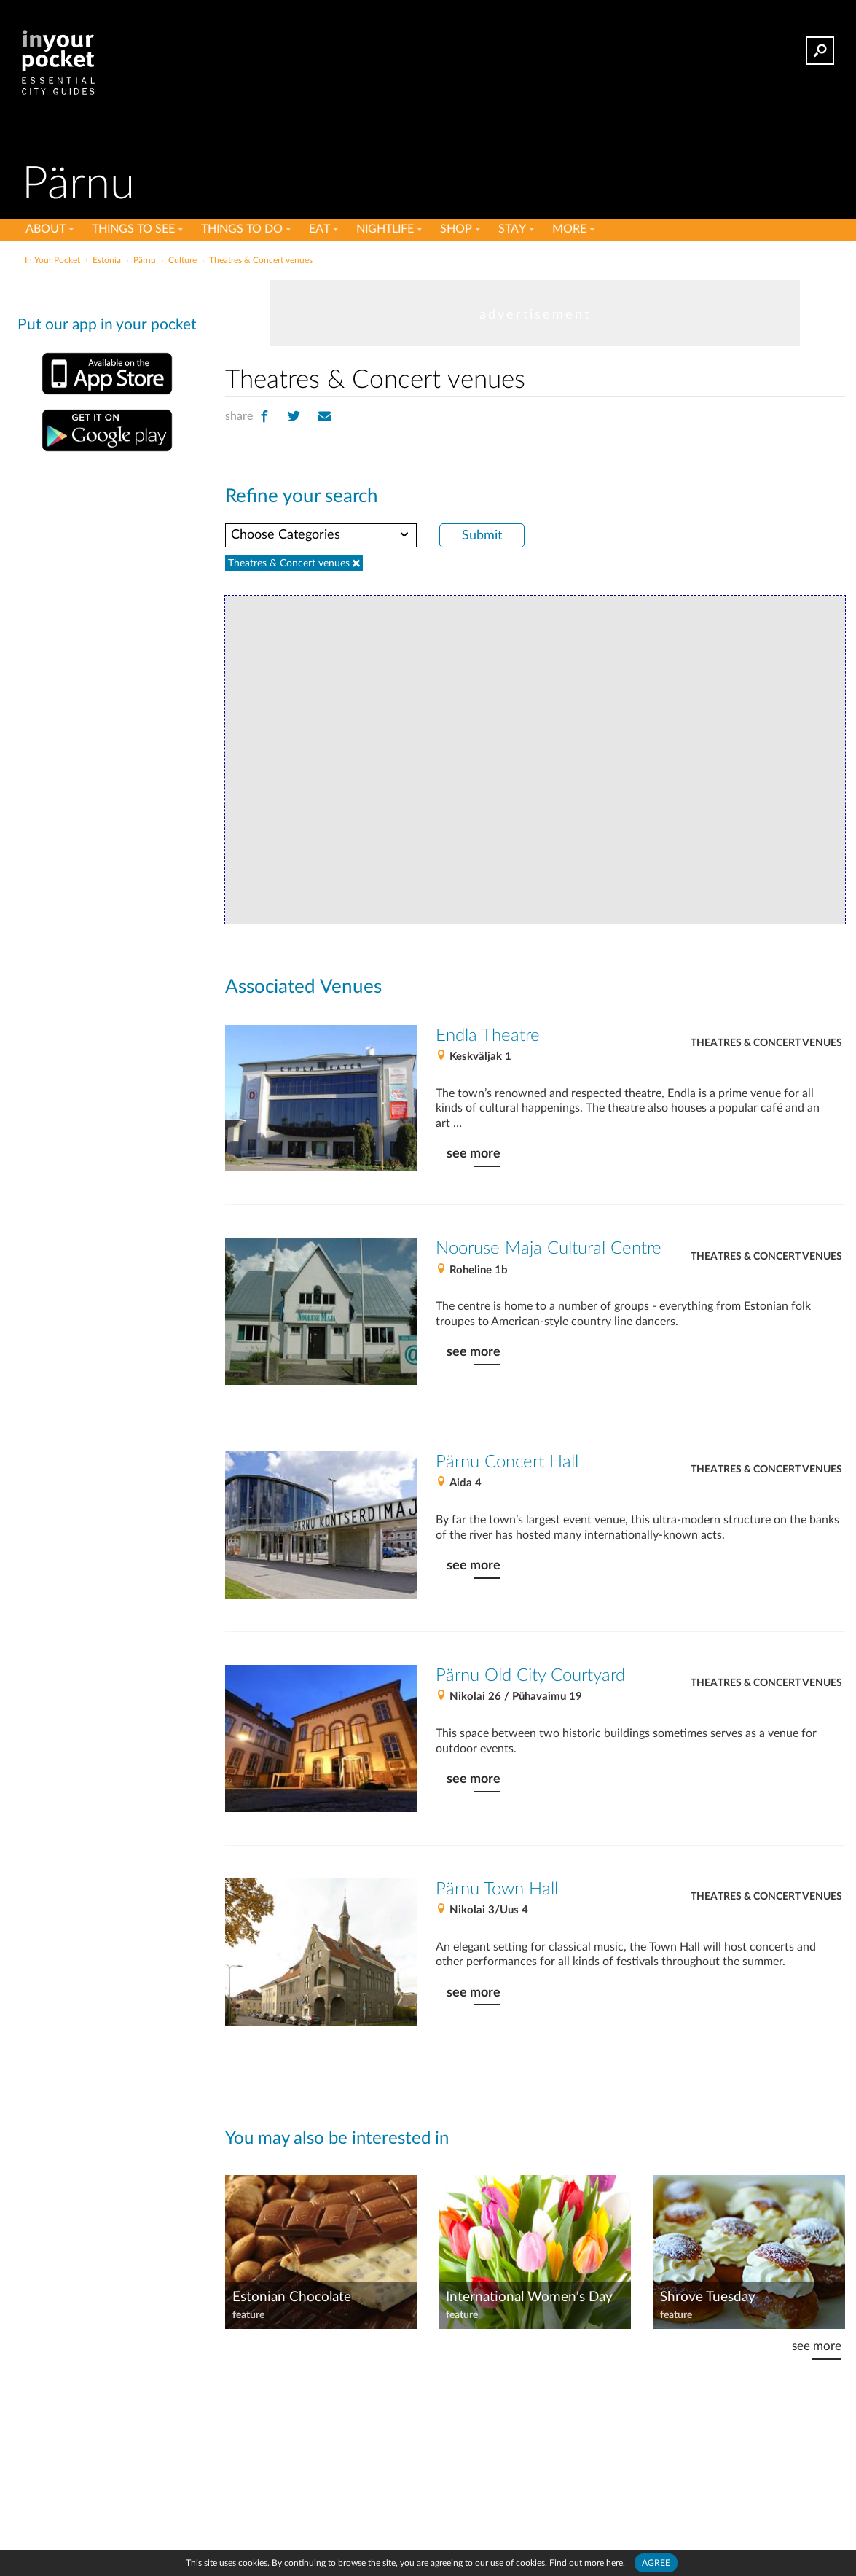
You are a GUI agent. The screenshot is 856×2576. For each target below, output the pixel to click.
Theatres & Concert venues (766, 1043)
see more (473, 1153)
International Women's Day (529, 2297)
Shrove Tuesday (707, 2297)
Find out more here (586, 2563)
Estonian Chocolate (291, 2297)
